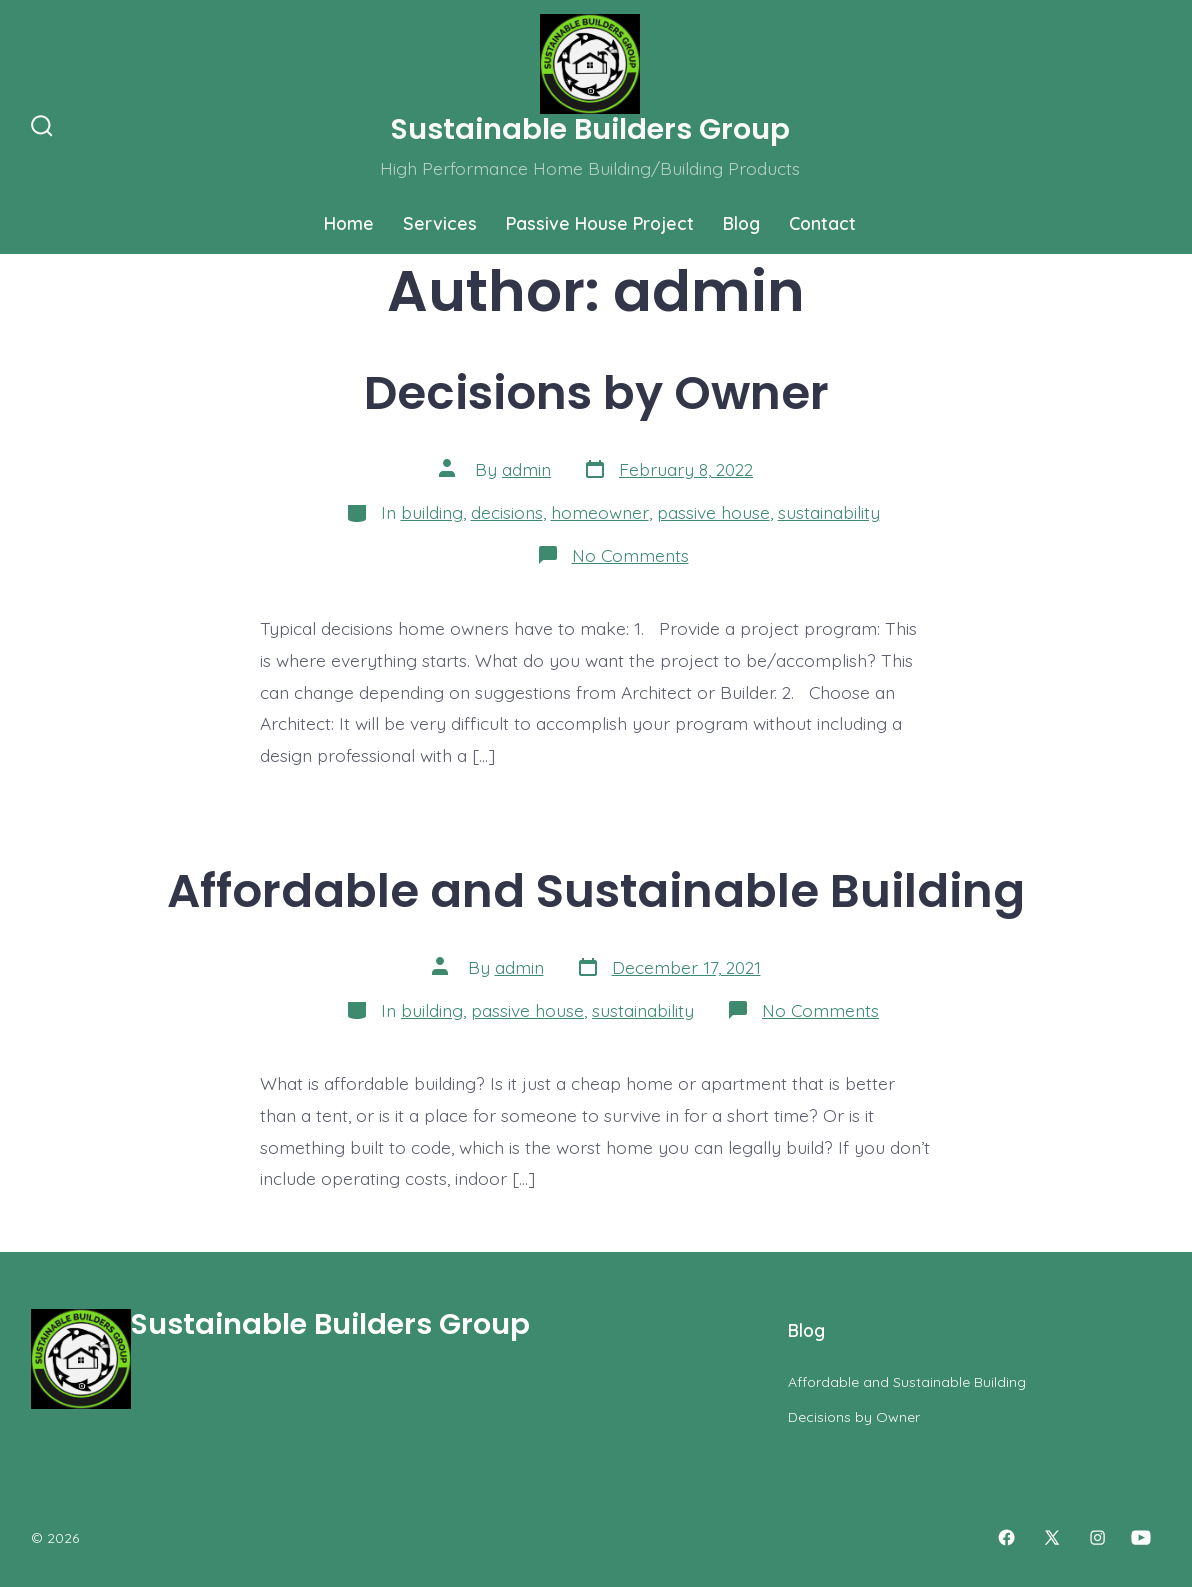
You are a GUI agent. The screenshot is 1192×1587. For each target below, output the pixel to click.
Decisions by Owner (596, 392)
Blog (741, 223)
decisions (507, 512)
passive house (713, 512)
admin (526, 469)
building (432, 512)
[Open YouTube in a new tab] (1141, 1537)
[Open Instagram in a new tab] (1097, 1537)
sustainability (829, 512)
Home (349, 223)
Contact (822, 223)
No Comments (630, 555)
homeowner (600, 512)
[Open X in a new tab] (1052, 1537)
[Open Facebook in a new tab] (1006, 1537)
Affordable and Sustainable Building (596, 890)
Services (440, 223)
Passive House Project (600, 223)
